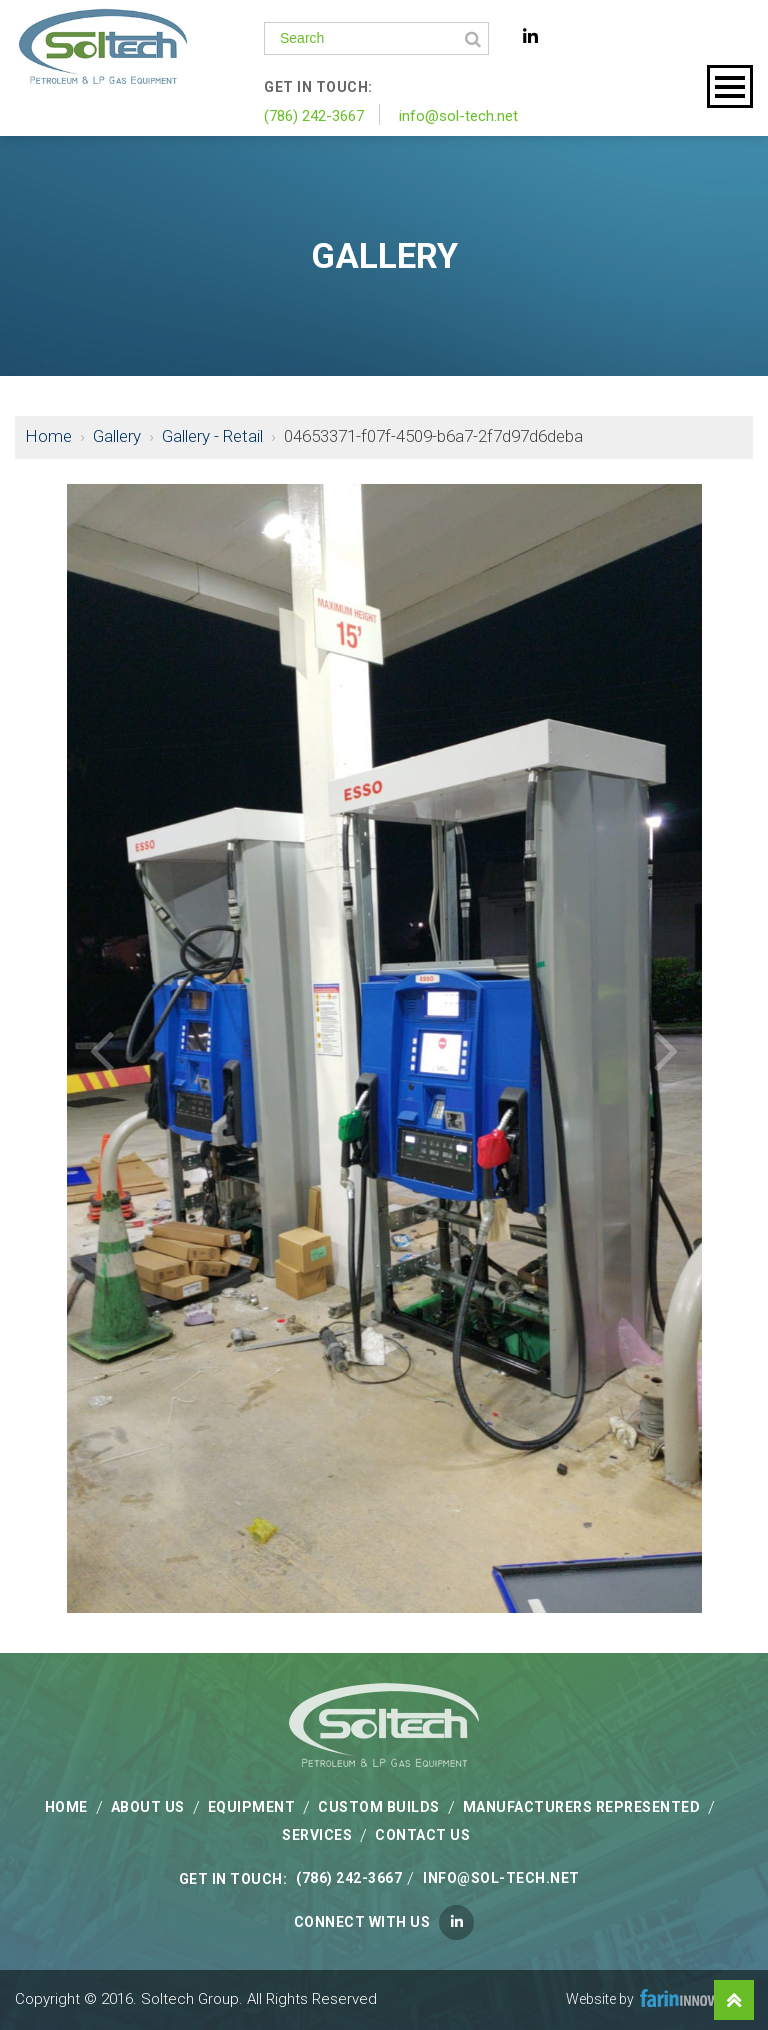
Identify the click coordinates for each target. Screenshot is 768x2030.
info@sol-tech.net (458, 116)
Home (48, 436)
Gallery (117, 436)
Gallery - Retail (212, 436)
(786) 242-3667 (314, 116)
